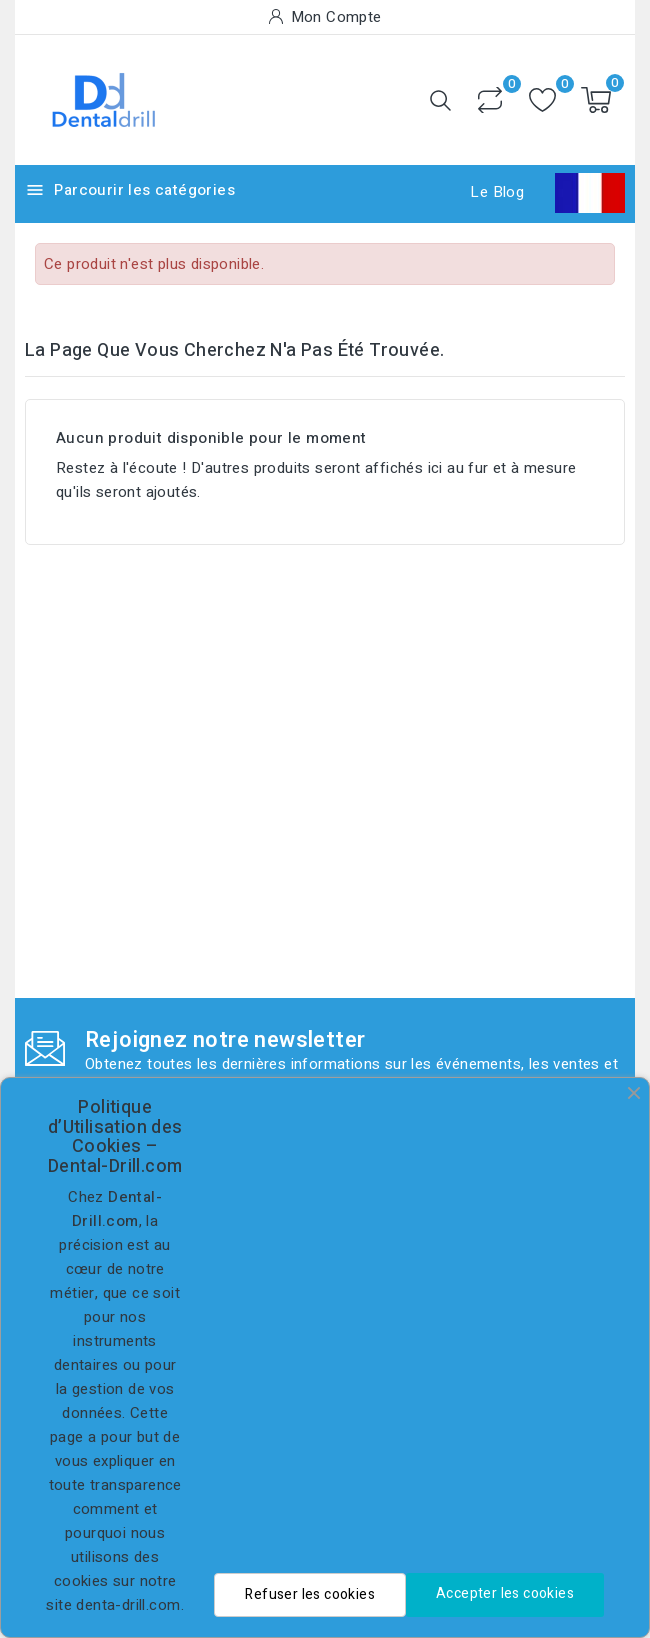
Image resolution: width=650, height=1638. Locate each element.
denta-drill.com (128, 1605)
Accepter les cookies (505, 1593)
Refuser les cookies (310, 1594)
